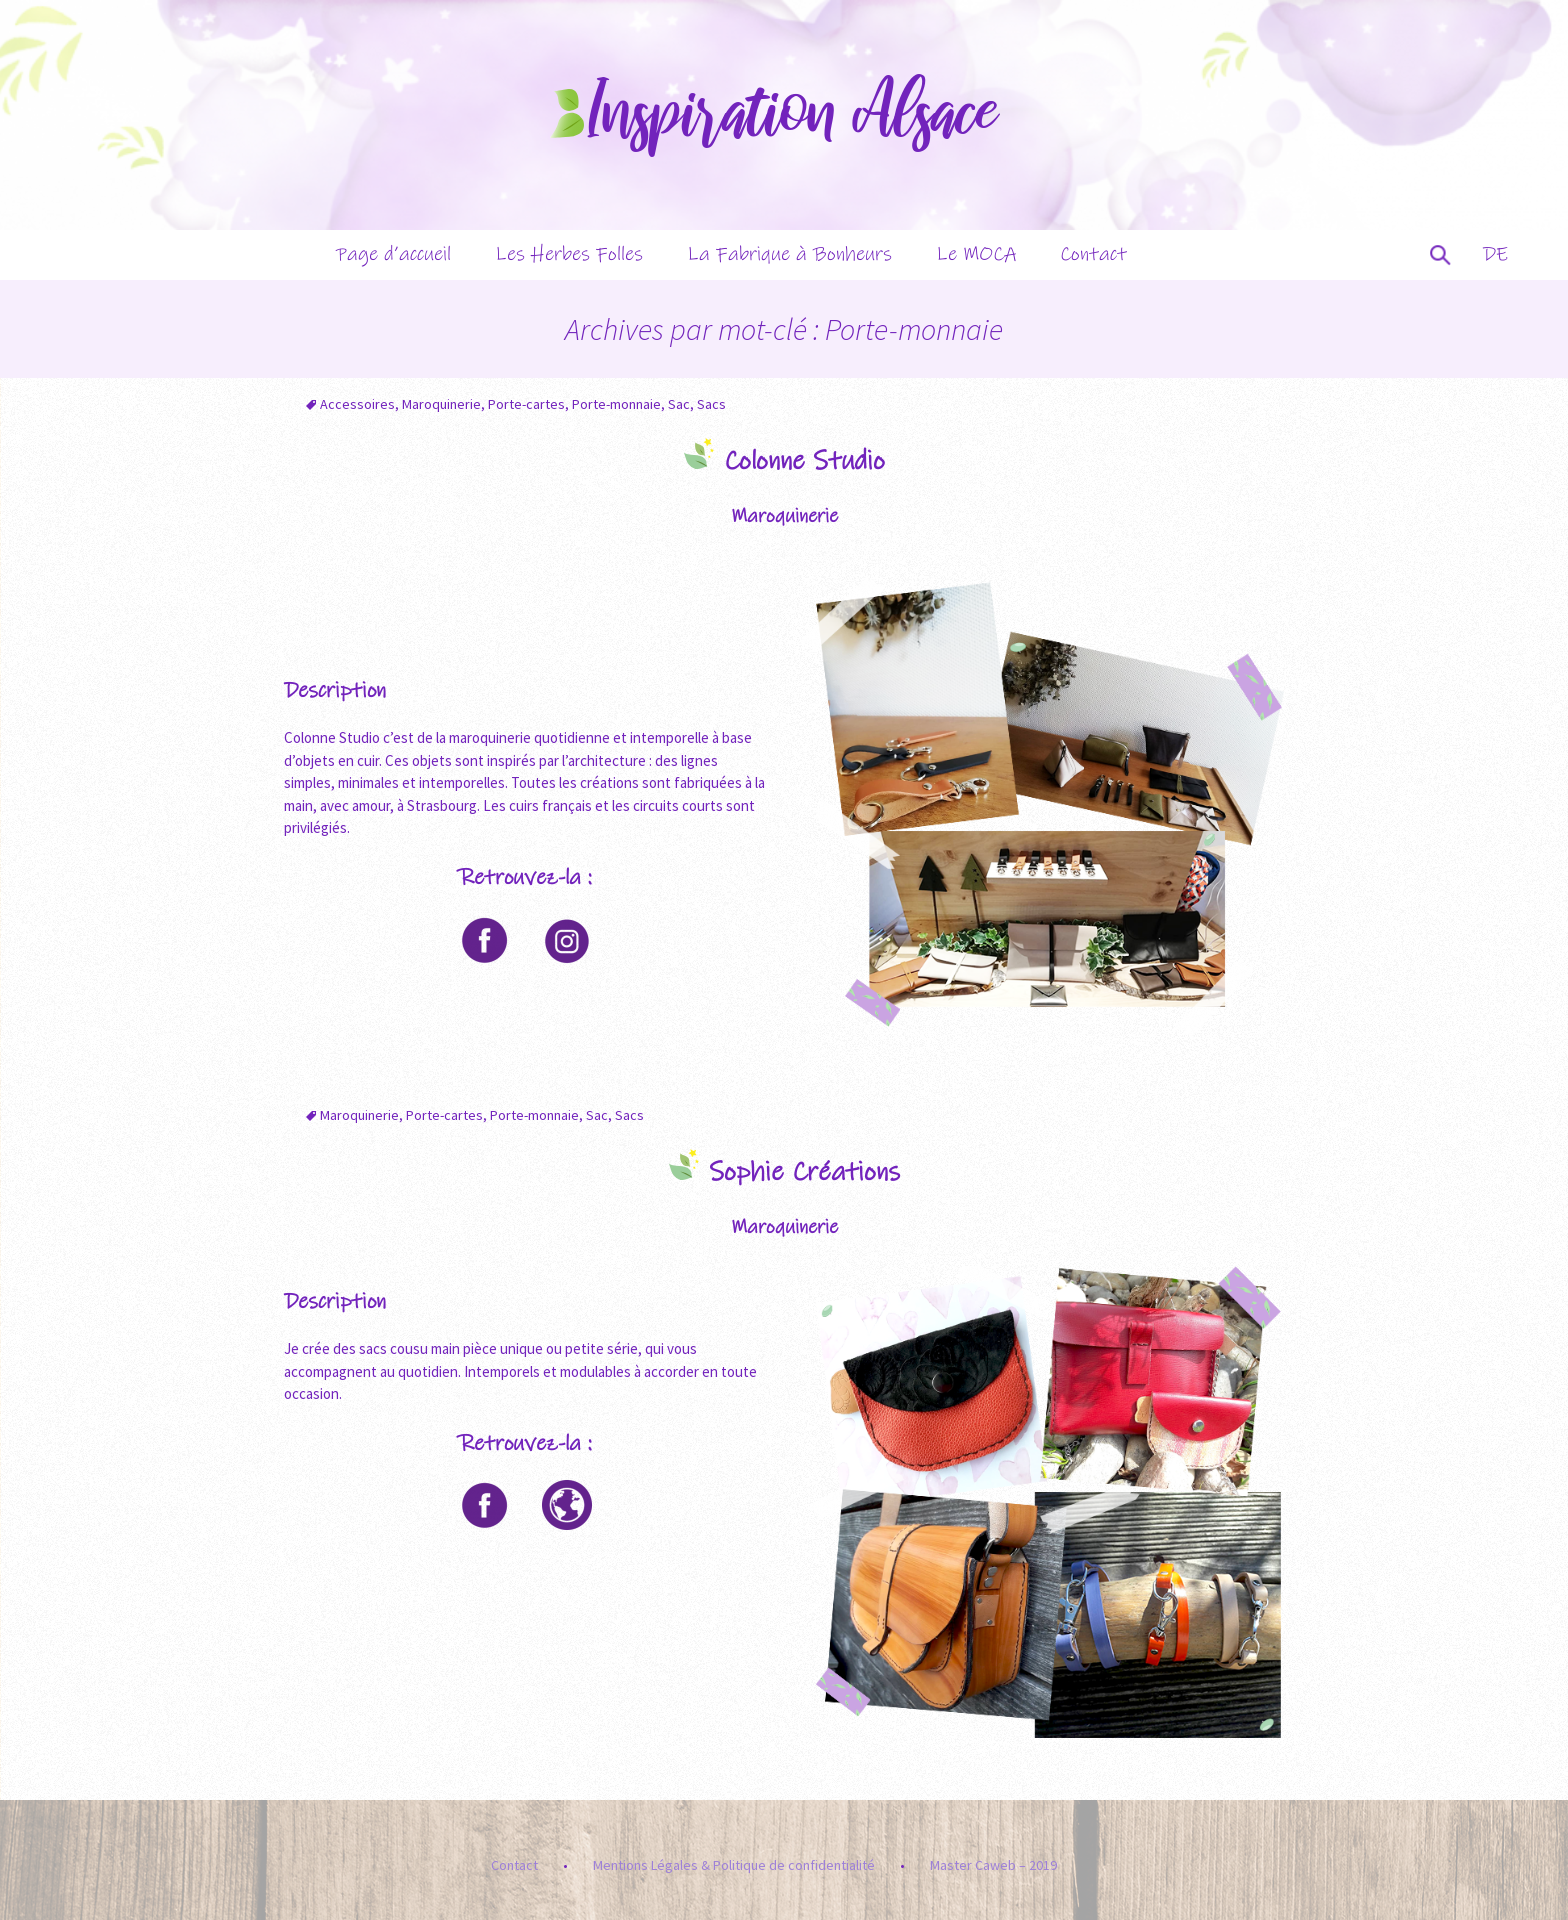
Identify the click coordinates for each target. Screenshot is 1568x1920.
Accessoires (357, 404)
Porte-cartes (526, 404)
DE (1495, 254)
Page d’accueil (393, 254)
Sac (679, 404)
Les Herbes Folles (569, 254)
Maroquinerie (441, 404)
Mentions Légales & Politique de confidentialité (734, 1865)
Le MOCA (976, 254)
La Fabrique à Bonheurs (789, 254)
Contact (1093, 254)
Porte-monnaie (616, 404)
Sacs (711, 404)
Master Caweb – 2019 (993, 1865)
